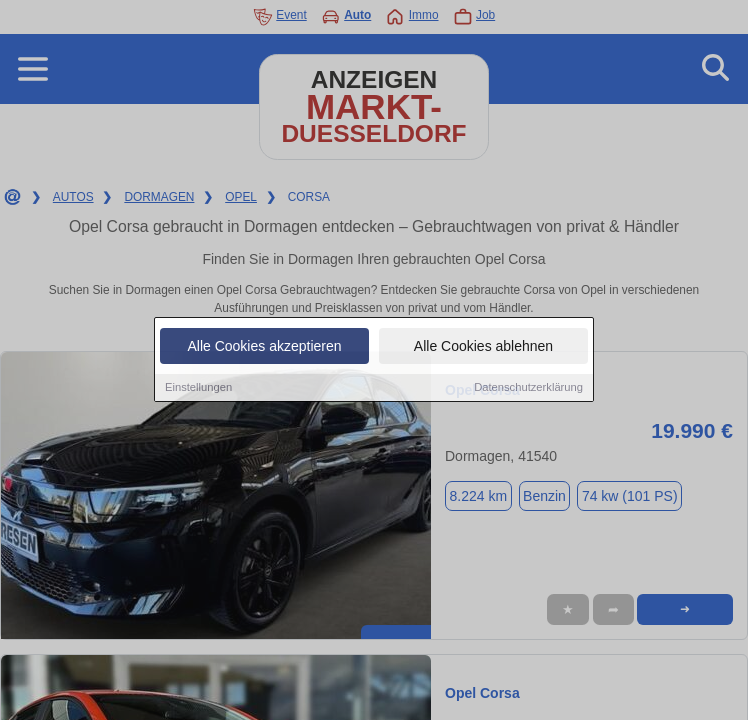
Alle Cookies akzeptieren (264, 347)
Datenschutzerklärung (528, 388)
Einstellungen (198, 388)
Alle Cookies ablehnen (483, 347)
